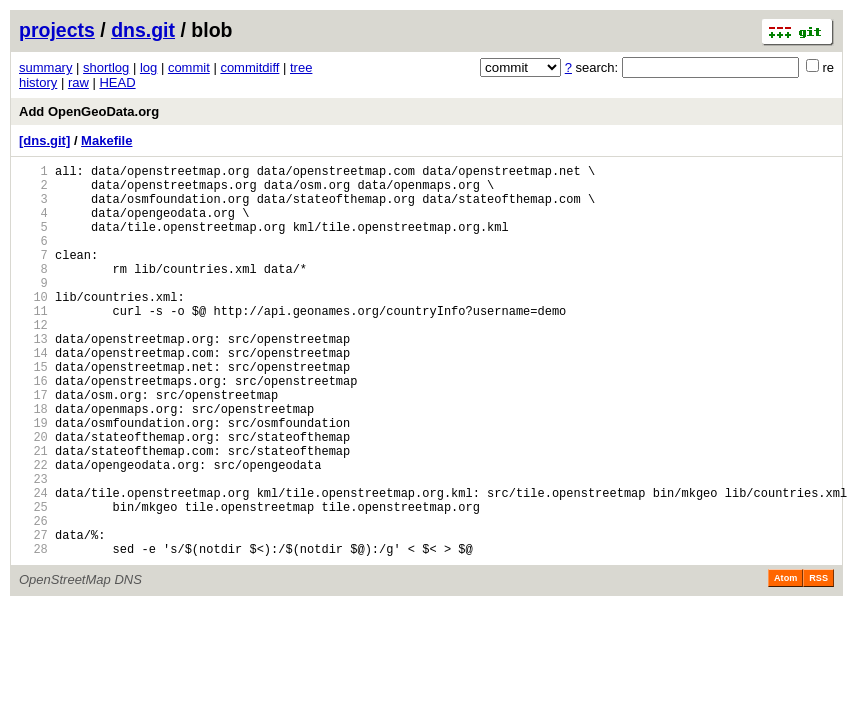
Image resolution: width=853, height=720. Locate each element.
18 (33, 462)
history (38, 82)
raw (78, 82)
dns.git (143, 30)
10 (33, 326)
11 (33, 343)
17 (33, 445)
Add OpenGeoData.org (89, 111)
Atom (785, 662)
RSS (818, 662)
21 (33, 513)
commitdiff (249, 67)
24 (33, 564)
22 (33, 530)
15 (33, 411)
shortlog (106, 67)
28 (33, 632)
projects (57, 30)
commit (189, 67)
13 (33, 377)
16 (33, 428)
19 (33, 479)
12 (33, 360)
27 (33, 615)
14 (33, 394)
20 (33, 496)
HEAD (117, 82)
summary (45, 67)
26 (33, 598)
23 (33, 547)
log (148, 67)
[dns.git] (44, 140)
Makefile (106, 140)
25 (33, 581)
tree (301, 67)
